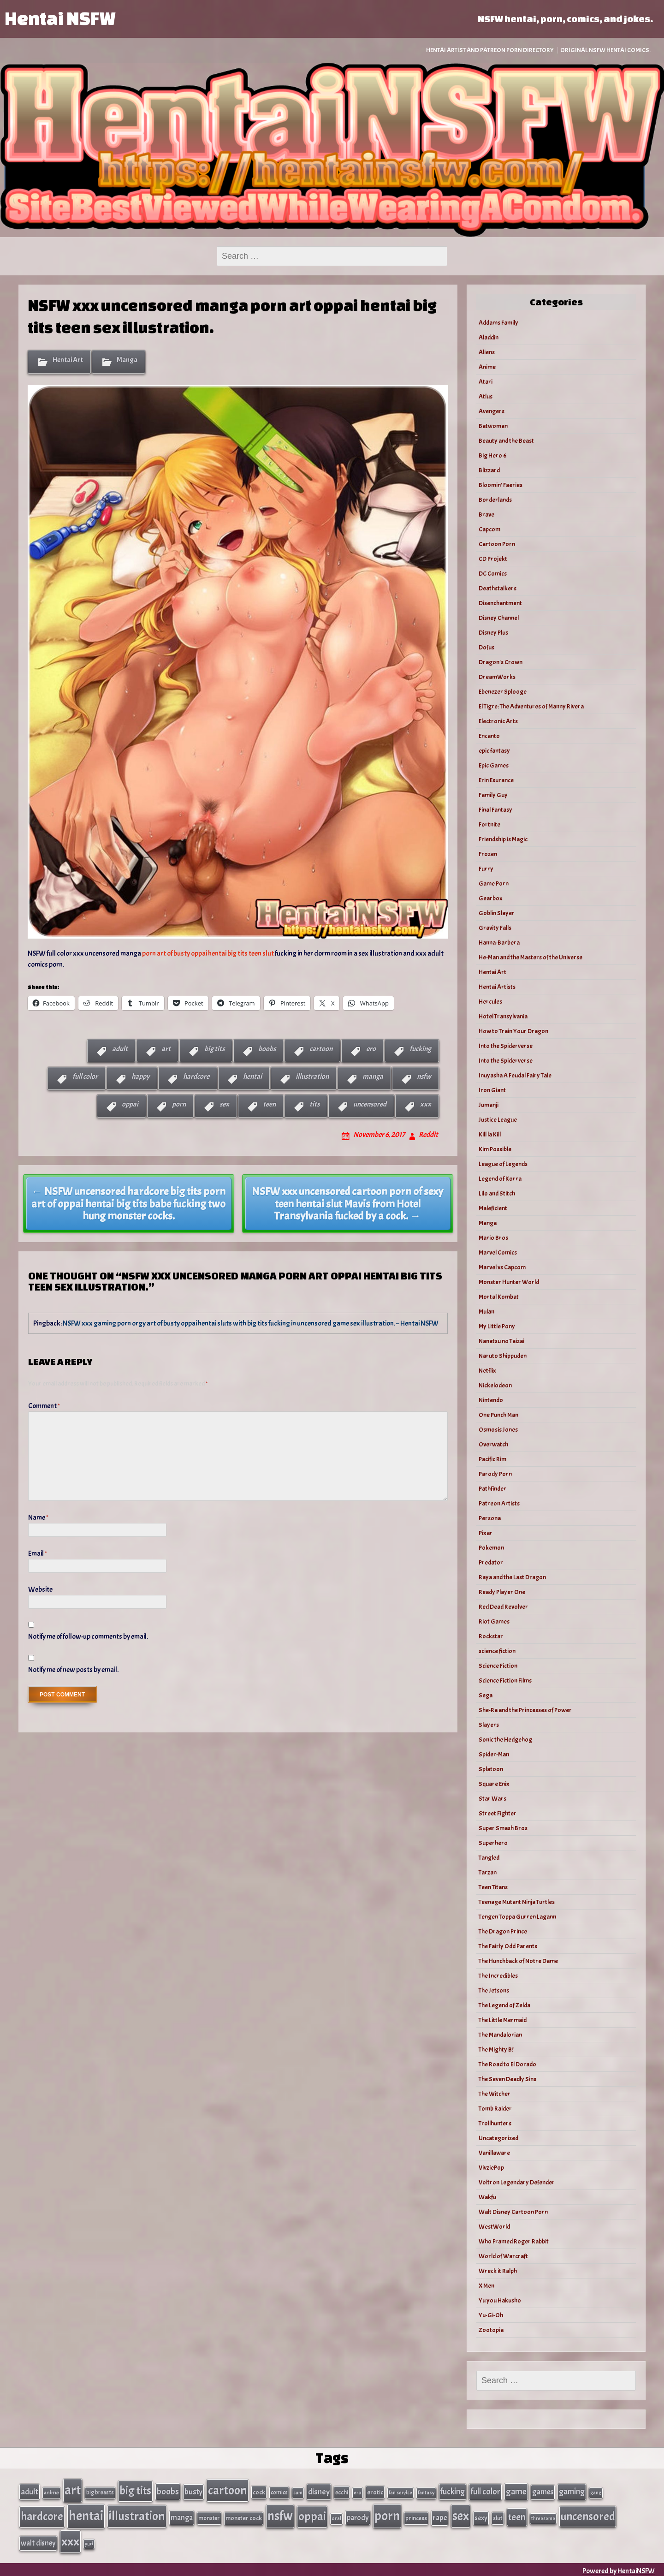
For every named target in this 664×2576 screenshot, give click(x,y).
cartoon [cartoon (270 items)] (227, 2490)
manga (372, 1076)
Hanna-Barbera (499, 942)
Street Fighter (497, 1813)
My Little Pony (497, 1326)
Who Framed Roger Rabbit (514, 2241)
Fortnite (489, 824)
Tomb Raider (495, 2108)
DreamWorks (497, 677)
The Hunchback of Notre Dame (518, 1961)
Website (40, 1589)
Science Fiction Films (505, 1680)
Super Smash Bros (503, 1828)
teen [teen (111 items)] (517, 2516)
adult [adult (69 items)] (29, 2491)
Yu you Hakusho (500, 2300)
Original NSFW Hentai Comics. (605, 50)
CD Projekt (493, 559)
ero (371, 1048)
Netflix (487, 1370)
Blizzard (489, 470)
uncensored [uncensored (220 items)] (588, 2515)
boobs (267, 1048)
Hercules (490, 1001)
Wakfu (487, 2197)
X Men (486, 2286)
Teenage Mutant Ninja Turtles (517, 1902)
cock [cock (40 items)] (259, 2491)
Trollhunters (495, 2123)
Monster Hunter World (509, 1282)
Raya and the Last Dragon (512, 1577)
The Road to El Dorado (507, 2064)
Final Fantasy (495, 810)
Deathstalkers (497, 588)
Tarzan (488, 1872)
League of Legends (503, 1164)
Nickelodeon (495, 1385)
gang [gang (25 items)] (595, 2492)
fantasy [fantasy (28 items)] (426, 2492)
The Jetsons (494, 1990)
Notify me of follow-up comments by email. (88, 1636)
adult (120, 1048)
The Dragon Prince (503, 1931)
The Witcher (494, 2094)
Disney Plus (493, 633)
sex (224, 1104)
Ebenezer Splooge (503, 692)
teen (269, 1104)
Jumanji (488, 1105)
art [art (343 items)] (73, 2489)
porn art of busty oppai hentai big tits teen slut (208, 953)
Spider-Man (494, 1754)
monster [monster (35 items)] (209, 2517)
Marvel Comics (498, 1252)
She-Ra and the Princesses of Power (525, 1710)
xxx (425, 1104)
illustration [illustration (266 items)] (137, 2514)
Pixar (485, 1533)
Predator (491, 1562)
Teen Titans (493, 1887)
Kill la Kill (490, 1134)
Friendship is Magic (503, 839)
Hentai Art (68, 359)
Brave (486, 514)
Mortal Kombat (499, 1297)
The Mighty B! (496, 2049)
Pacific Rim (492, 1459)
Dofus (486, 647)
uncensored (369, 1104)
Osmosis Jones (498, 1430)
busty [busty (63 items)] (193, 2491)
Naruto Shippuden (503, 1356)
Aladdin (488, 337)
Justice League (498, 1120)
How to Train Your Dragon (513, 1031)
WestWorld (494, 2227)
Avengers (491, 411)
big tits (214, 1048)
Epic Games (494, 765)
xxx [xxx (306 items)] (70, 2538)
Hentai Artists (497, 987)
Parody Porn (495, 1474)
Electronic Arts (498, 721)
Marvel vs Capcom (502, 1267)
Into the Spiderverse (506, 1046)
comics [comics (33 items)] (279, 2492)
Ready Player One (502, 1592)
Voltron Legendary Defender (517, 2182)
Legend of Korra (500, 1179)
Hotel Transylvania (503, 1016)
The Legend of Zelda (504, 2005)
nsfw (424, 1076)
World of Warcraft (503, 2256)
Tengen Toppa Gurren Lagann (517, 1917)
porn (179, 1104)
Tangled (489, 1858)
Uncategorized (498, 2138)
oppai (130, 1104)
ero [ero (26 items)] (358, 2492)
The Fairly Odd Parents (508, 1946)
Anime (487, 367)
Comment (44, 1405)
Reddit (428, 1134)
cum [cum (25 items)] (297, 2492)
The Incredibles (498, 1976)
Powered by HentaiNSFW (618, 2568)
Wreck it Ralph (498, 2271)
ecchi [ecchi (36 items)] (341, 2492)
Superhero (493, 1843)
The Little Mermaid (503, 2020)
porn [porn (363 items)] (387, 2514)
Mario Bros (493, 1238)
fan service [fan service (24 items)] (400, 2492)
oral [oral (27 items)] (336, 2517)
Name (38, 1517)
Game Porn (494, 883)
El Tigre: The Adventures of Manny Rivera (531, 706)
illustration (312, 1076)
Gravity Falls (495, 928)
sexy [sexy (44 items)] (480, 2516)
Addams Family (498, 323)
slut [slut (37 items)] (498, 2517)
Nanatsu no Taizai (501, 1341)
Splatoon (491, 1769)
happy (140, 1076)
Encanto (489, 736)
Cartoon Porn (497, 544)
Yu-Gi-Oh (491, 2315)
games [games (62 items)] (542, 2491)
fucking (420, 1048)
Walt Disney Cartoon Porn (513, 2212)
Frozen (488, 854)
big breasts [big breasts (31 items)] (100, 2492)
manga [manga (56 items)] (182, 2516)
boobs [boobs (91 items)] (168, 2491)
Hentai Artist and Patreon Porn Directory (490, 50)
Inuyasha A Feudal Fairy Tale (515, 1075)
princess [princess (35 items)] (416, 2517)
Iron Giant (492, 1090)
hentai (252, 1076)
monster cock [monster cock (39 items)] (243, 2517)
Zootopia (491, 2330)
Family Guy (493, 795)
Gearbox (491, 898)
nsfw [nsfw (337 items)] (280, 2514)
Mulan (486, 1311)
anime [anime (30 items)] (51, 2492)
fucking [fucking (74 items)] (452, 2491)
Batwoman (493, 426)
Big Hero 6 (493, 455)
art (166, 1048)
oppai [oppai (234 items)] (312, 2514)
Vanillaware (494, 2153)
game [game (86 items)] (516, 2491)
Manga (127, 359)
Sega (485, 1695)
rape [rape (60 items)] (440, 2516)
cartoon (320, 1048)
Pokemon (491, 1548)
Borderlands (495, 500)
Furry (486, 869)
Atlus (485, 396)
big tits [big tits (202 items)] (135, 2490)
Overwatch (493, 1444)
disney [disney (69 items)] (319, 2491)
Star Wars (492, 1799)
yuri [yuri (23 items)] (89, 2541)
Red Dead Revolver (503, 1607)
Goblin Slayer (497, 913)
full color (85, 1076)
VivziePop (491, 2167)
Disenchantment (500, 603)
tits (314, 1104)
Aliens (487, 352)
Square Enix (494, 1784)
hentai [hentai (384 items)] (86, 2514)
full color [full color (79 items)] (485, 2491)
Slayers (489, 1725)
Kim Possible (495, 1149)
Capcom (489, 529)
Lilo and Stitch (497, 1193)
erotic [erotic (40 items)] (375, 2491)
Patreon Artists (499, 1503)
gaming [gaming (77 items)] (572, 2491)
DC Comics (493, 573)
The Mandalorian (500, 2035)
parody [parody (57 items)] (358, 2516)
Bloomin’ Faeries (500, 485)
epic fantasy (494, 751)
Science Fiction (498, 1666)
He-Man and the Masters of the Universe (530, 957)
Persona (490, 1518)
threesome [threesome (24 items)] (543, 2517)
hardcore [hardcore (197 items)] (42, 2515)
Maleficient (493, 1208)
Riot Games (494, 1621)
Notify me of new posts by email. (73, 1669)
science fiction (497, 1651)
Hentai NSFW (60, 18)
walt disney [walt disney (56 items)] (38, 2540)
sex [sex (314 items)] (460, 2514)
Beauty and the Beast (506, 441)
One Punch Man (498, 1415)
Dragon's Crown (500, 662)
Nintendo (491, 1400)
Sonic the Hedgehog (505, 1739)
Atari (485, 382)
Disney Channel (499, 618)
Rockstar (491, 1636)
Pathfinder (492, 1489)
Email (37, 1553)
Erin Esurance (496, 780)
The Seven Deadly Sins (507, 2079)
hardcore (196, 1076)
